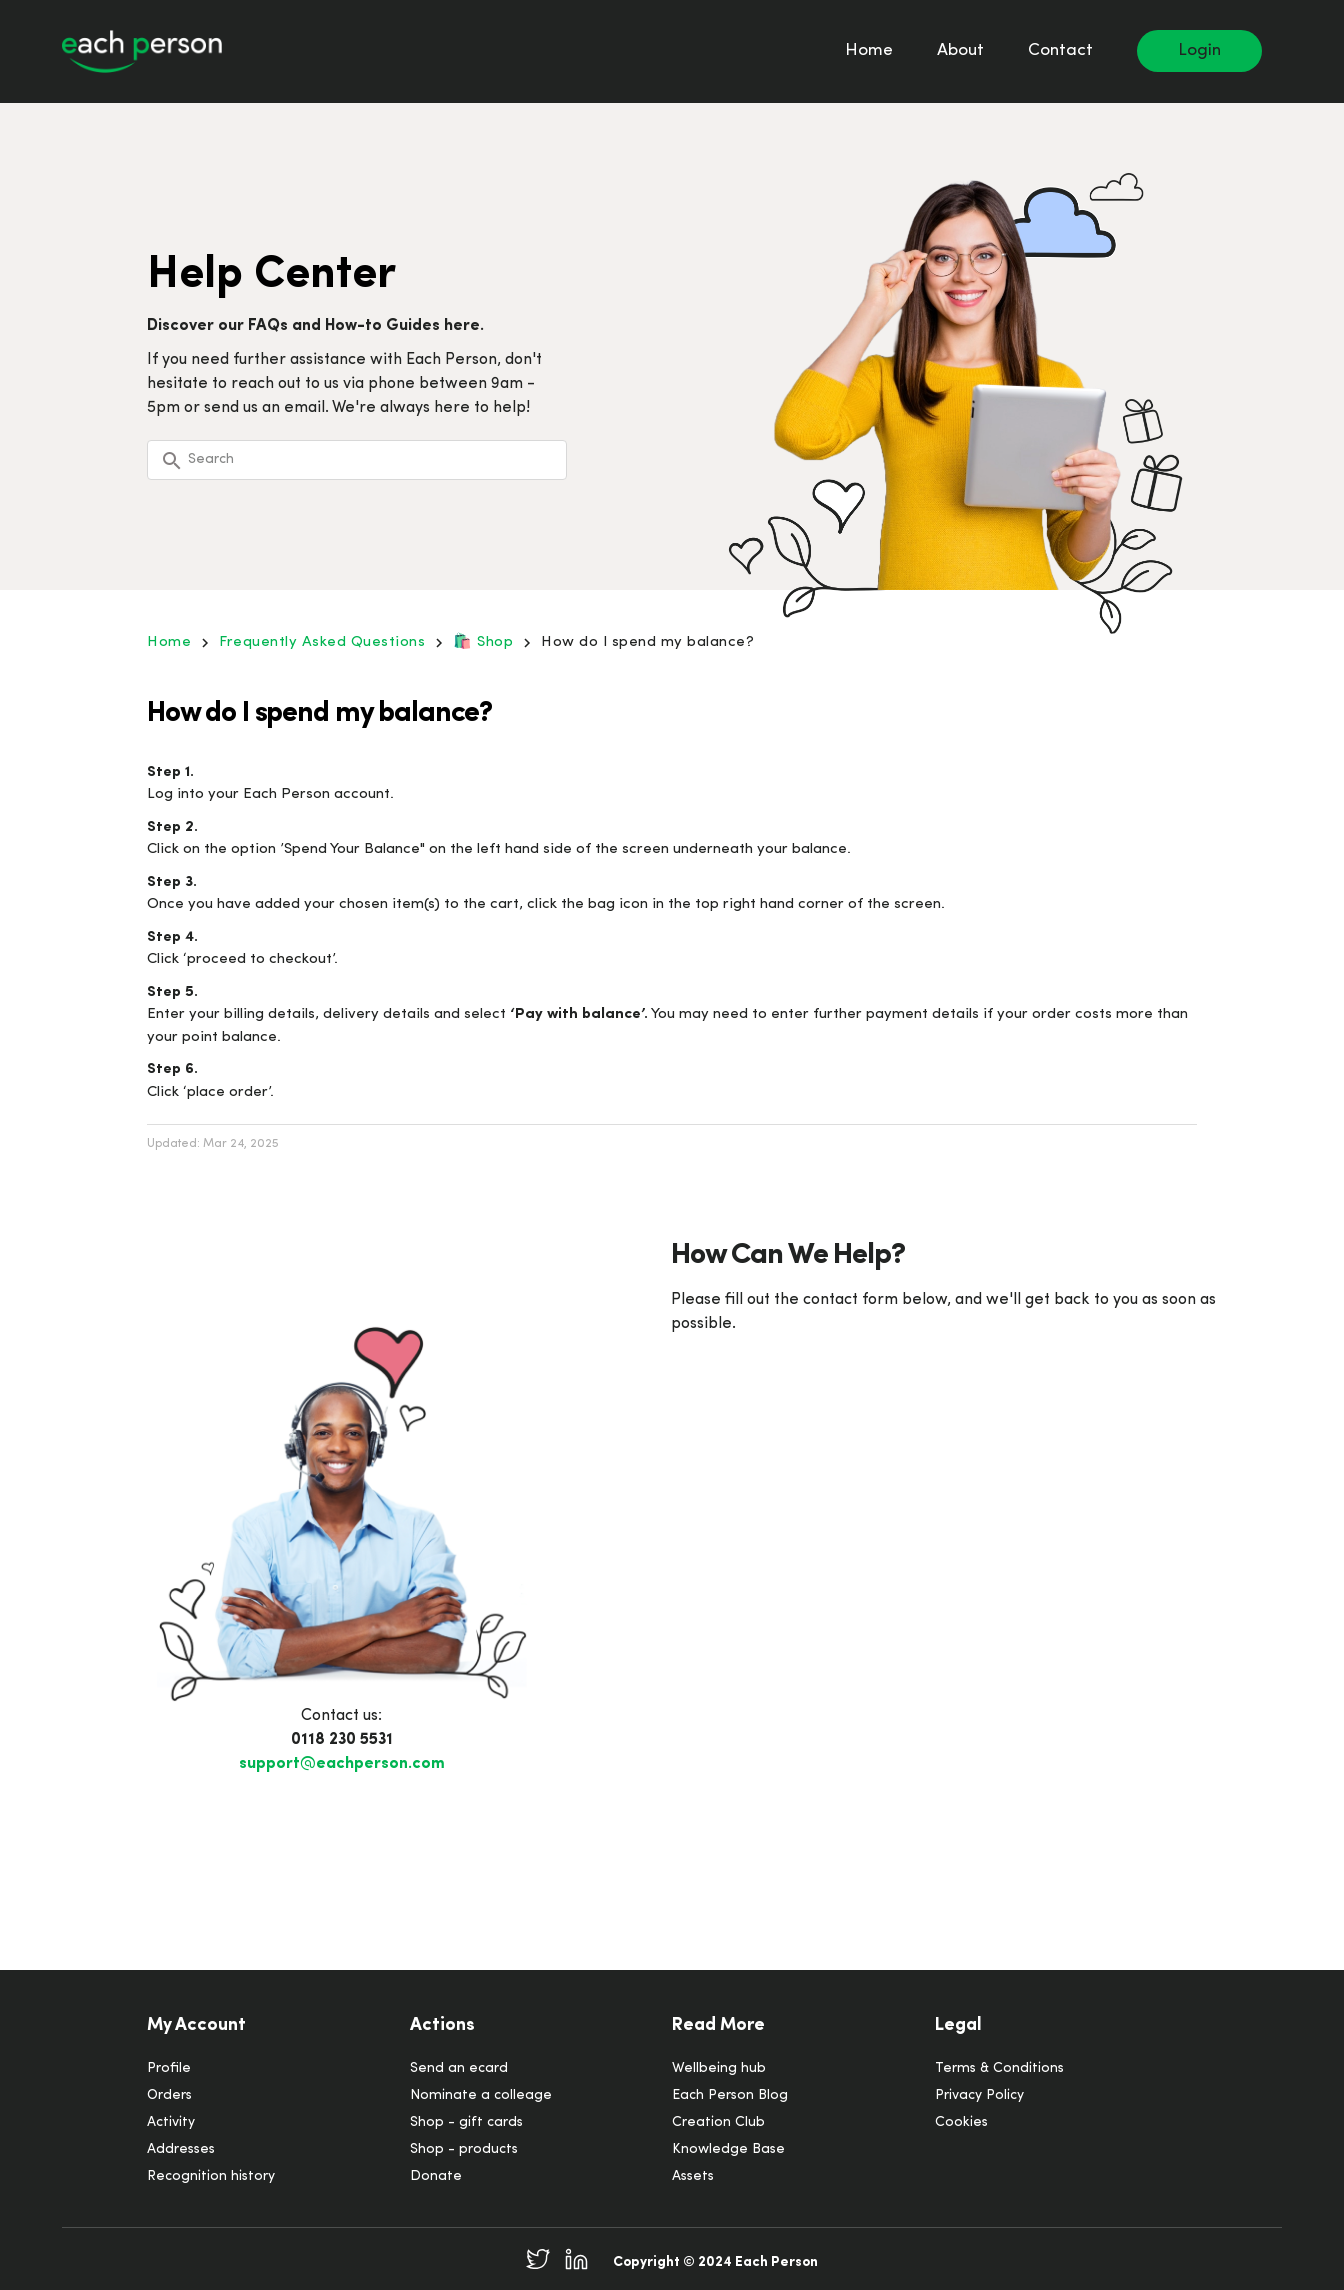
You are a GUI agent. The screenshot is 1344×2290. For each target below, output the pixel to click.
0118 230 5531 (342, 1740)
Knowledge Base (728, 2149)
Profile (169, 2068)
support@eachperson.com (342, 1764)
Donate (436, 2176)
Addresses (181, 2149)
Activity (171, 2122)
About (960, 50)
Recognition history (211, 2176)
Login (1199, 50)
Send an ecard (459, 2068)
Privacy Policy (979, 2095)
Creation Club (718, 2122)
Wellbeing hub (719, 2068)
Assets (693, 2176)
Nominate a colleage (481, 2095)
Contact (1060, 50)
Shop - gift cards (466, 2122)
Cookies (961, 2122)
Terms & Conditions (999, 2068)
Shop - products (464, 2149)
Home (869, 50)
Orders (169, 2095)
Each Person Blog (730, 2095)
